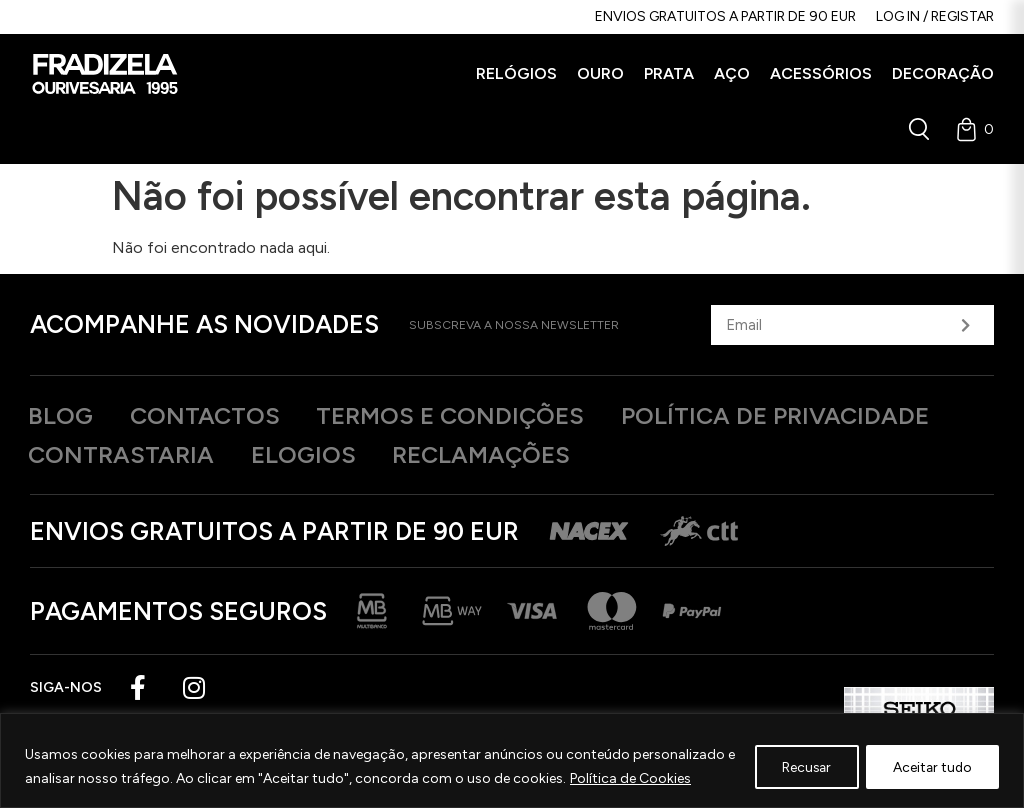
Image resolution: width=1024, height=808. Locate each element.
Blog (64, 416)
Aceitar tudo (929, 766)
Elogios (317, 456)
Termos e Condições (473, 416)
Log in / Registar (935, 16)
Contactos (216, 416)
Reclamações (505, 456)
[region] (512, 760)
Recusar (797, 766)
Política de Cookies (640, 778)
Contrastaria (126, 456)
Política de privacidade (812, 416)
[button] (516, 74)
